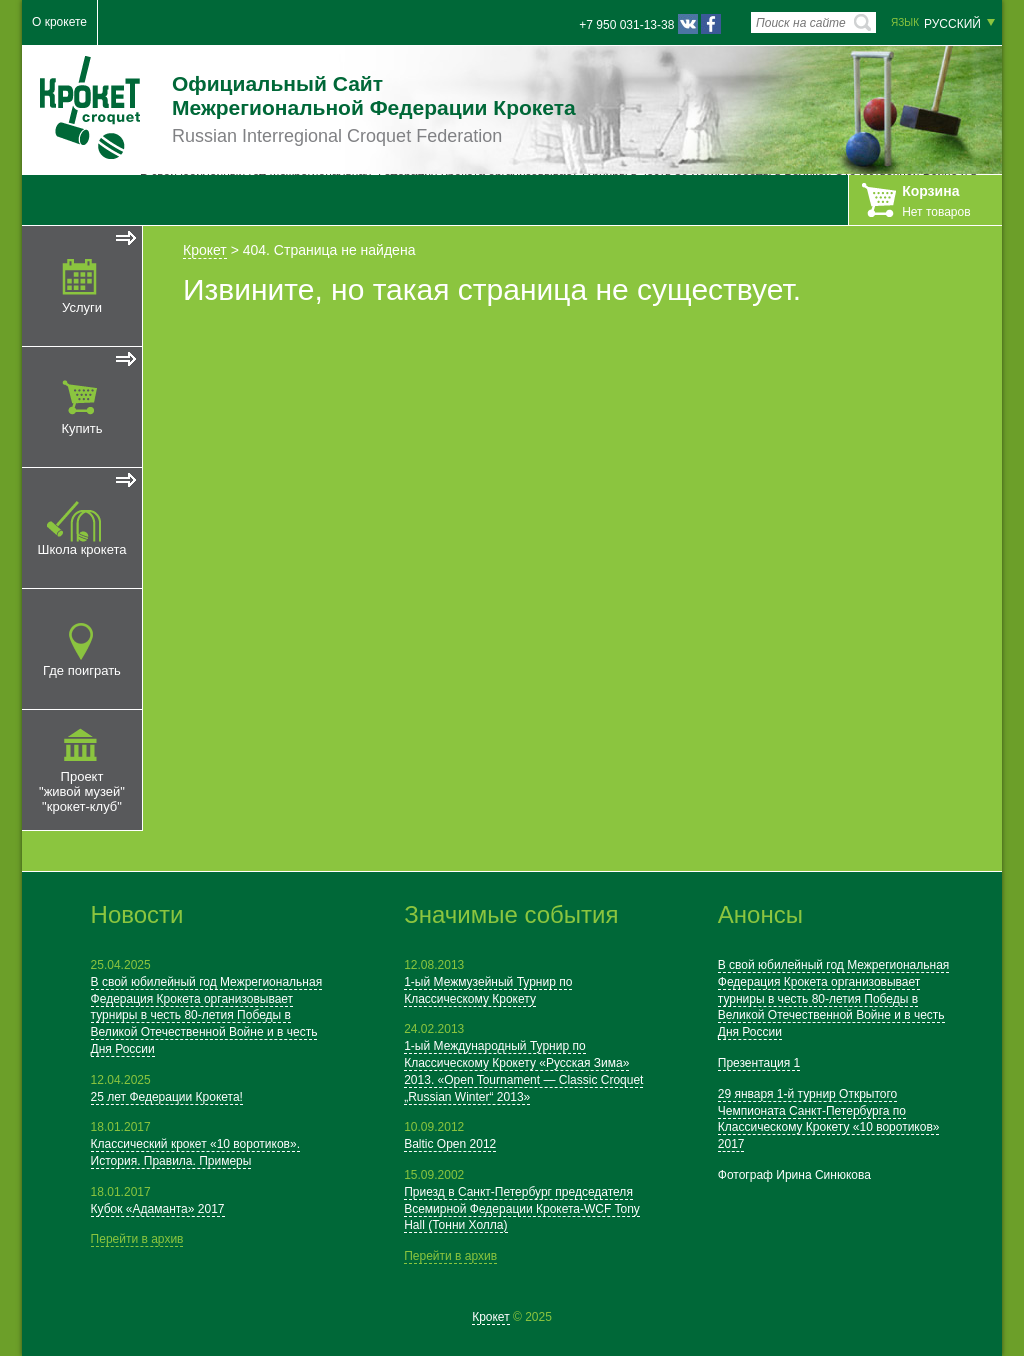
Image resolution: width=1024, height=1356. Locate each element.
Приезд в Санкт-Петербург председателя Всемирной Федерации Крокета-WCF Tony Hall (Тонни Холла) (522, 1209)
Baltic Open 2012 (450, 1144)
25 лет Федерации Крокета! (167, 1097)
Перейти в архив (137, 1239)
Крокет (205, 250)
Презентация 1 (759, 1063)
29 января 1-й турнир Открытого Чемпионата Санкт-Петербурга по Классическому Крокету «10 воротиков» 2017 (829, 1119)
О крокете (59, 22)
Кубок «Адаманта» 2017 (158, 1209)
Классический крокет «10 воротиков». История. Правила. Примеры (195, 1152)
